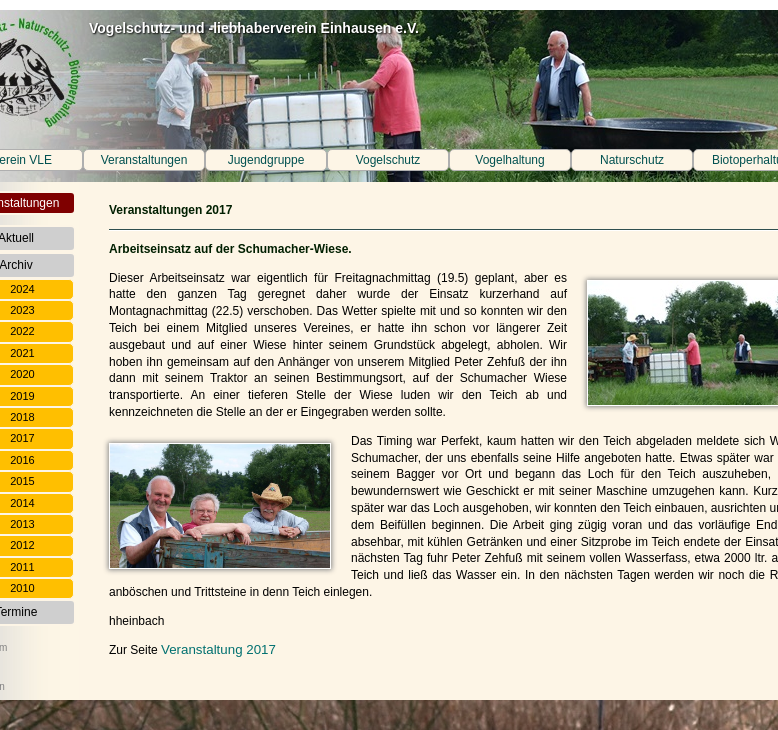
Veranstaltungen (144, 160)
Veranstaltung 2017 (218, 649)
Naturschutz (632, 160)
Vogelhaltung (509, 160)
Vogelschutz (388, 160)
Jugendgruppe (266, 160)
